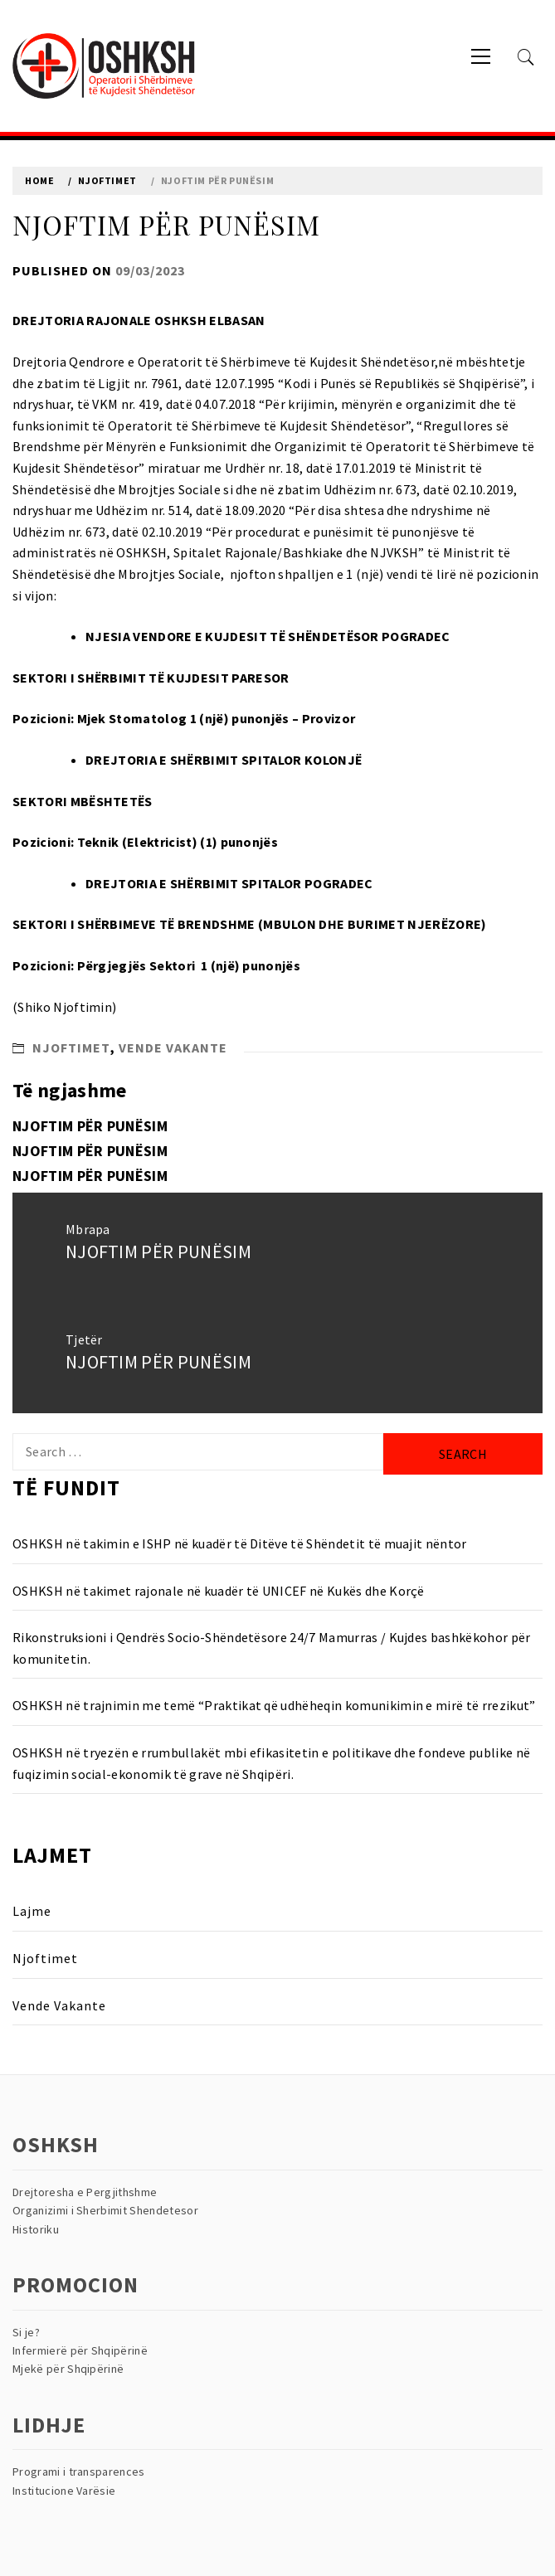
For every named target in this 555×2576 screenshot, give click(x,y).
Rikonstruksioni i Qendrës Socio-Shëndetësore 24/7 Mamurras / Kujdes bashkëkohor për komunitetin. (271, 1648)
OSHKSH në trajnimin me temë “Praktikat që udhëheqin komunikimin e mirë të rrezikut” (274, 1705)
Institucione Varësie (63, 2490)
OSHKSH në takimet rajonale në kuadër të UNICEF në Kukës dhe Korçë (218, 1590)
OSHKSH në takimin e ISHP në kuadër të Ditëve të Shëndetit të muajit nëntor (239, 1543)
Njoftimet (71, 1047)
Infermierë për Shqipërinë (80, 2350)
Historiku (35, 2229)
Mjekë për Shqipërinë (68, 2368)
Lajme (31, 1911)
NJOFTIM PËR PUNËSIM (90, 1125)
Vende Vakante (173, 1047)
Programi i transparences (78, 2471)
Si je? (26, 2332)
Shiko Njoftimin (64, 1007)
